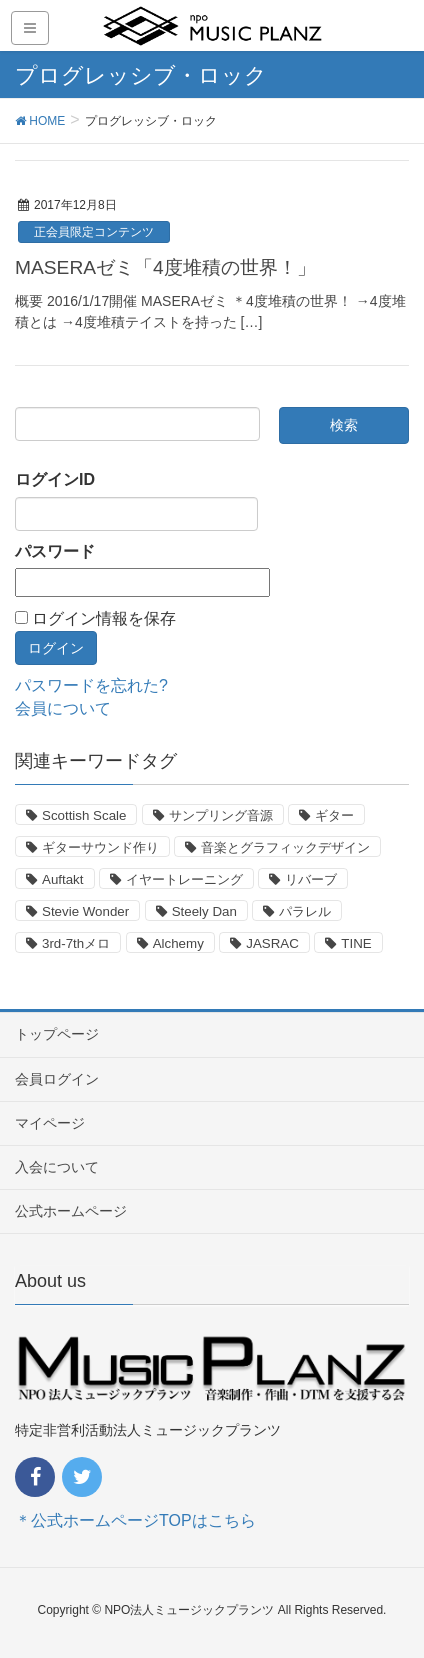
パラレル (305, 911)
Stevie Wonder (85, 911)
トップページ (57, 1034)
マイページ (50, 1123)
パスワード (55, 551)
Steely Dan (204, 911)
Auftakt (63, 879)
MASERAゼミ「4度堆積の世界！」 (165, 267)
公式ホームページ (71, 1211)
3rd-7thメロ (76, 943)
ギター (334, 815)
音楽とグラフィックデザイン (285, 847)
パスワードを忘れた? (91, 685)
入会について (57, 1167)
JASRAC (272, 943)
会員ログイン (57, 1079)
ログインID (55, 479)
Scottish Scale (84, 815)
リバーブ (311, 879)
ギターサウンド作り (100, 847)
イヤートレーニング (184, 879)
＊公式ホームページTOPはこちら (135, 1520)
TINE (356, 943)
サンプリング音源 (221, 815)
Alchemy (178, 943)
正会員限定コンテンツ (94, 232)
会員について (63, 708)
